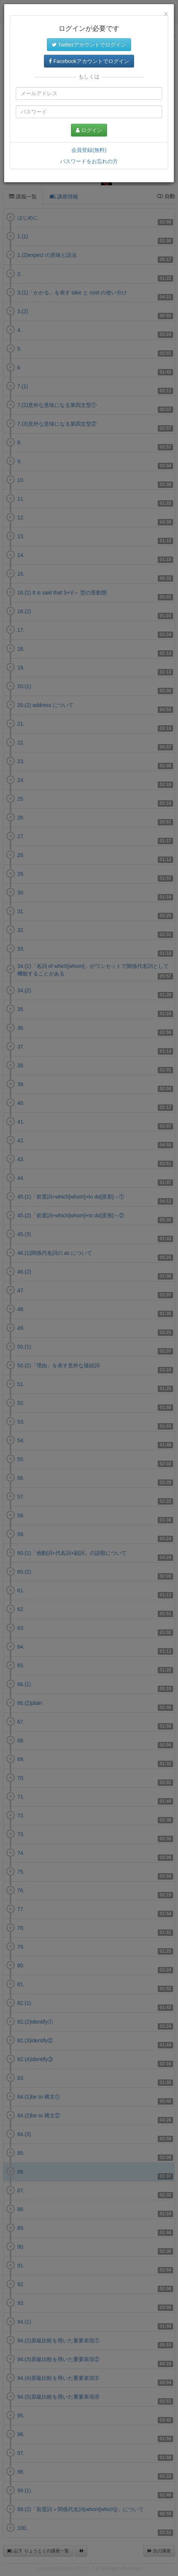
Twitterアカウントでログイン (89, 45)
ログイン (89, 130)
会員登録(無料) (88, 150)
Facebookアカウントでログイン (89, 61)
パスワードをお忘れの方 (89, 161)
